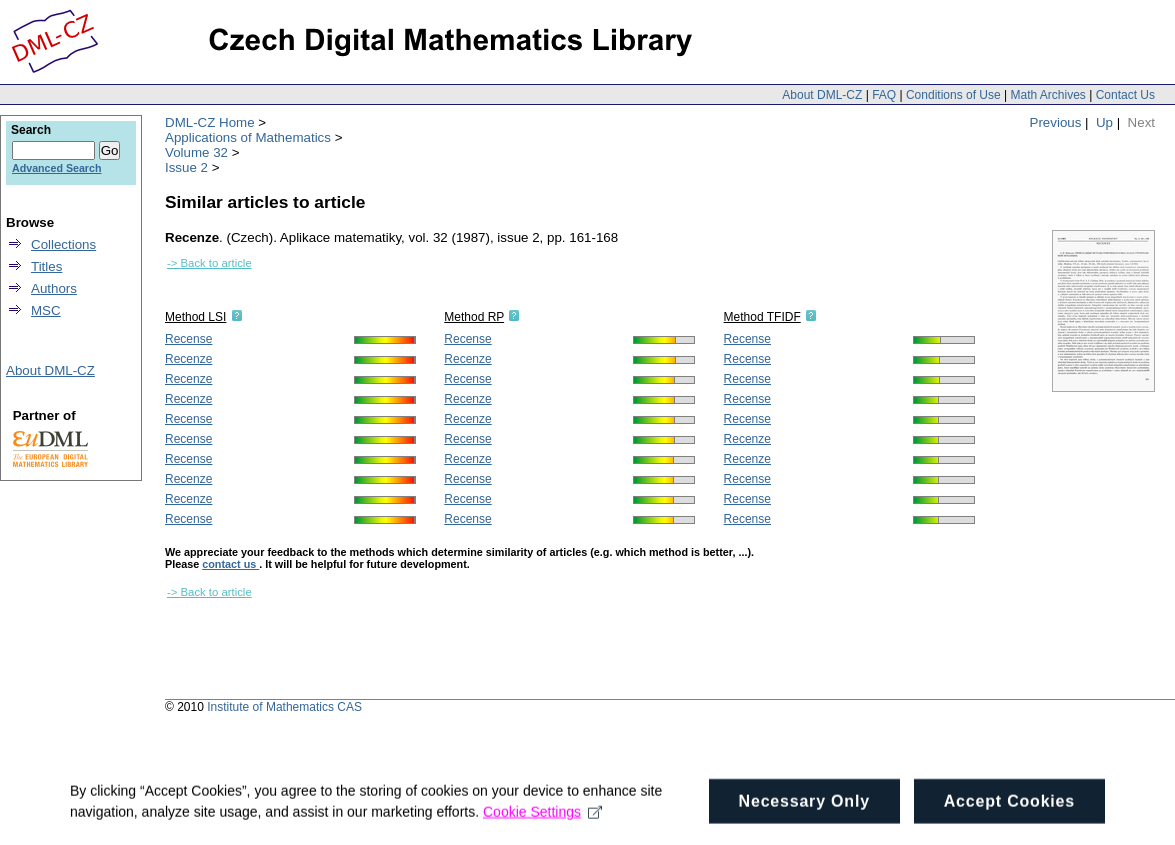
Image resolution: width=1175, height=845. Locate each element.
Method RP (474, 317)
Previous (1056, 122)
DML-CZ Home (210, 122)
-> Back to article (209, 263)
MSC (46, 310)
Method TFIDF (762, 317)
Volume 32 (196, 152)
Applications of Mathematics (248, 137)
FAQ (884, 95)
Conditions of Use (953, 95)
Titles (46, 266)
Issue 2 (186, 167)
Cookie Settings (542, 830)
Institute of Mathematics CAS (284, 707)
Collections (63, 244)
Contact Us (1125, 95)
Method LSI (195, 317)
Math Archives (1047, 95)
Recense (188, 339)
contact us (230, 564)
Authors (54, 288)
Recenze (188, 359)
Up (1104, 122)
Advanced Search (56, 168)
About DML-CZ (822, 95)
